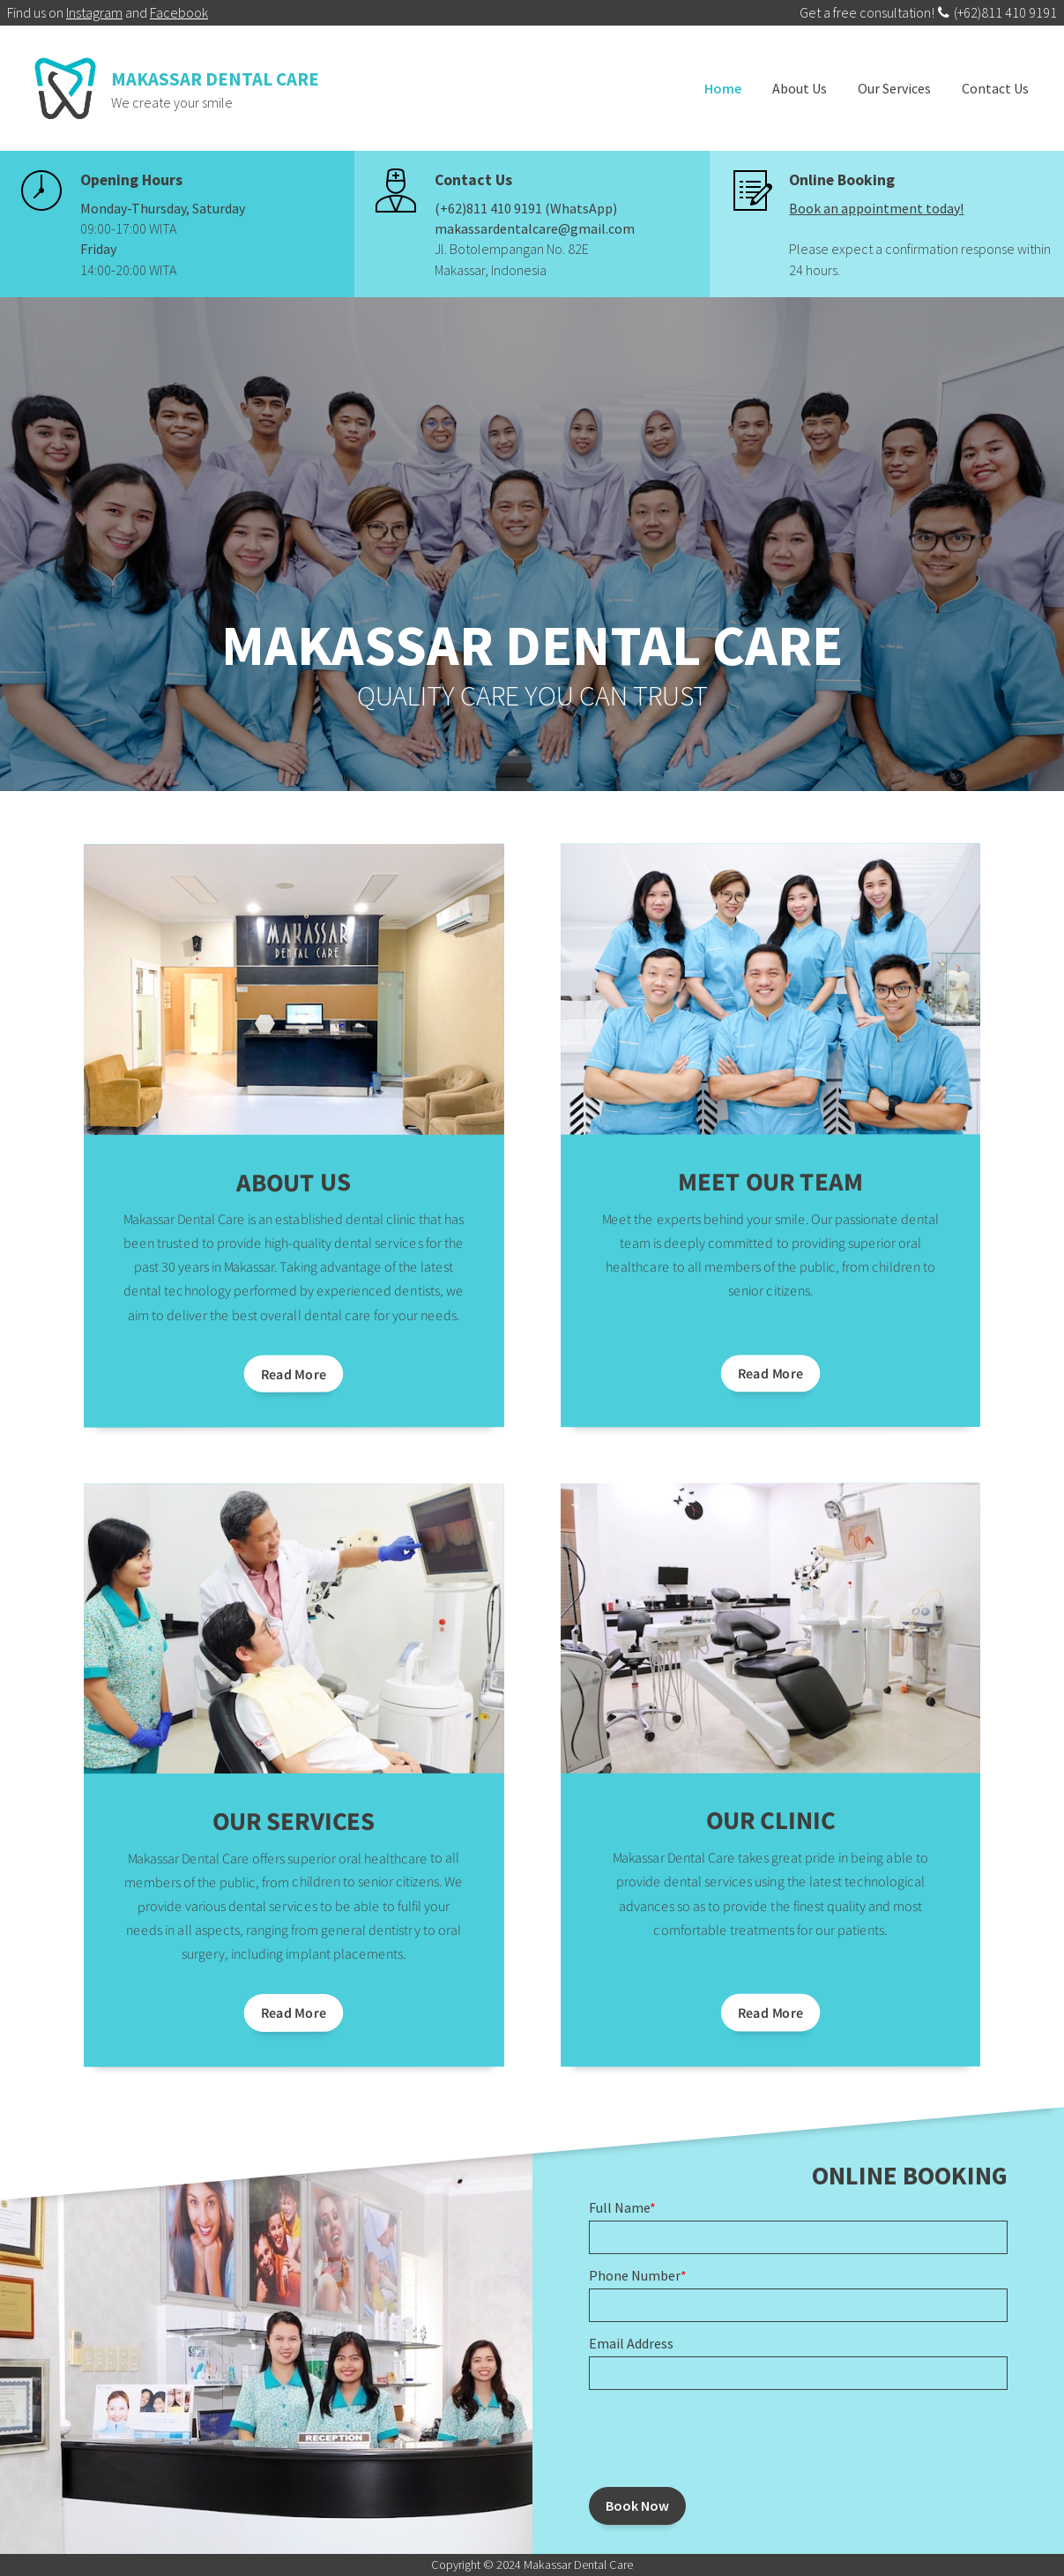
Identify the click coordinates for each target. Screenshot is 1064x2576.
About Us (799, 88)
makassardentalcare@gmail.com (535, 228)
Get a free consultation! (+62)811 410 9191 (928, 12)
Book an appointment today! (876, 208)
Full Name (622, 2207)
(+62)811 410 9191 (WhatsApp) (526, 208)
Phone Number (638, 2275)
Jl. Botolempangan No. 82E (512, 249)
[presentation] (723, 2437)
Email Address (631, 2343)
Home (722, 88)
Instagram (94, 12)
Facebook (179, 12)
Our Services (894, 88)
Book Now (637, 2505)
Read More (293, 1374)
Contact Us (995, 88)
